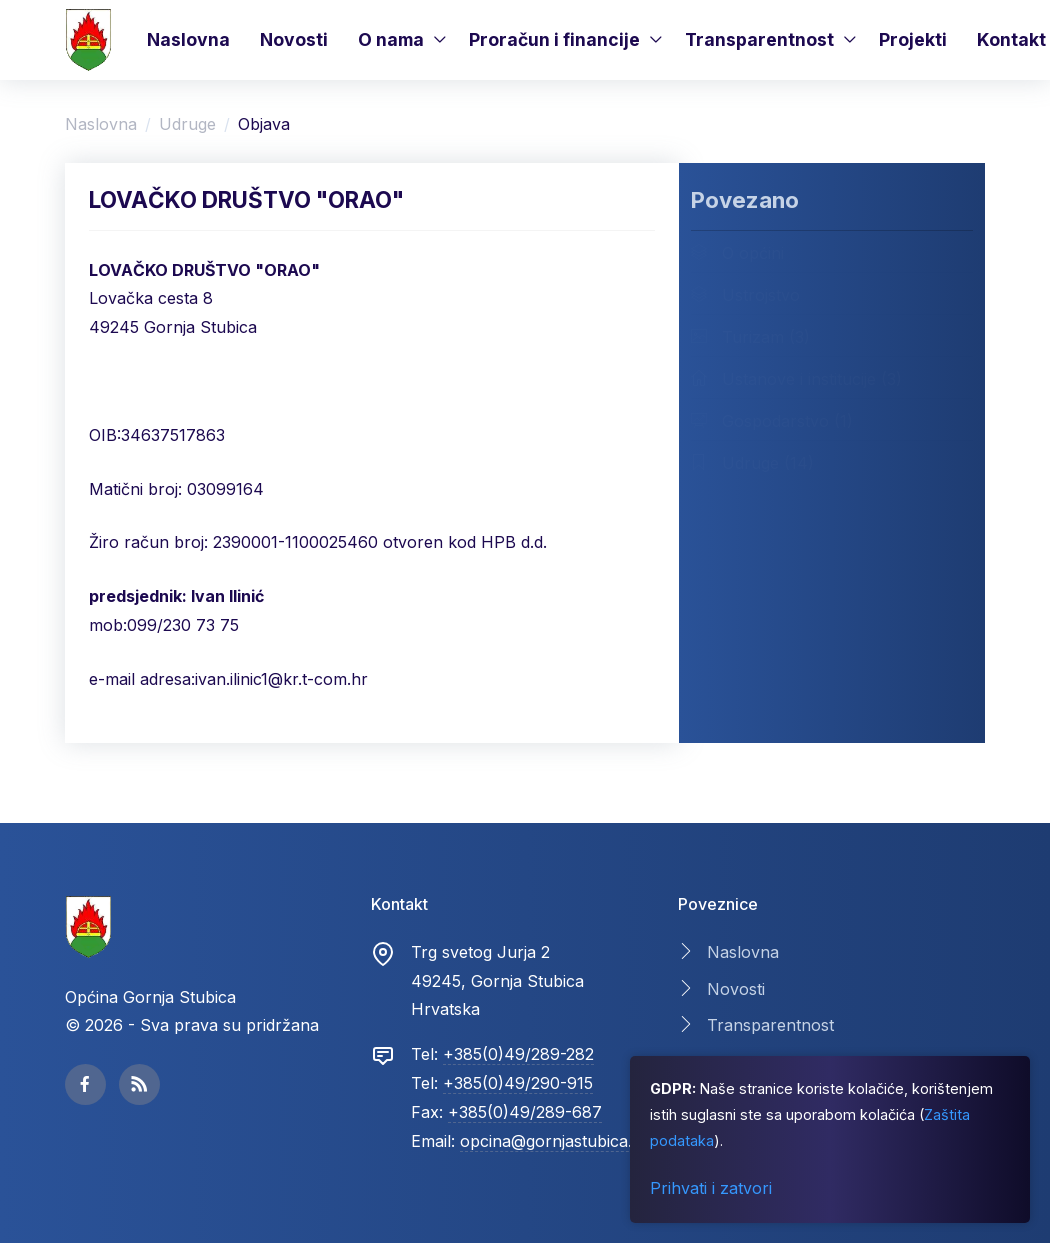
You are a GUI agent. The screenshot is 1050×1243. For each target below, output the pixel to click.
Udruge (187, 124)
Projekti (913, 39)
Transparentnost (759, 39)
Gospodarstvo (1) (772, 420)
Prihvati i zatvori (711, 1188)
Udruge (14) (752, 462)
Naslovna (188, 39)
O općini (737, 252)
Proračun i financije (554, 39)
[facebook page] (85, 1084)
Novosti (294, 39)
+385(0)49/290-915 (518, 1083)
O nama (391, 39)
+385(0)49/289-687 (525, 1112)
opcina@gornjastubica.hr (554, 1141)
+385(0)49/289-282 (518, 1054)
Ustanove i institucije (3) (796, 378)
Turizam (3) (750, 336)
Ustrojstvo (745, 294)
